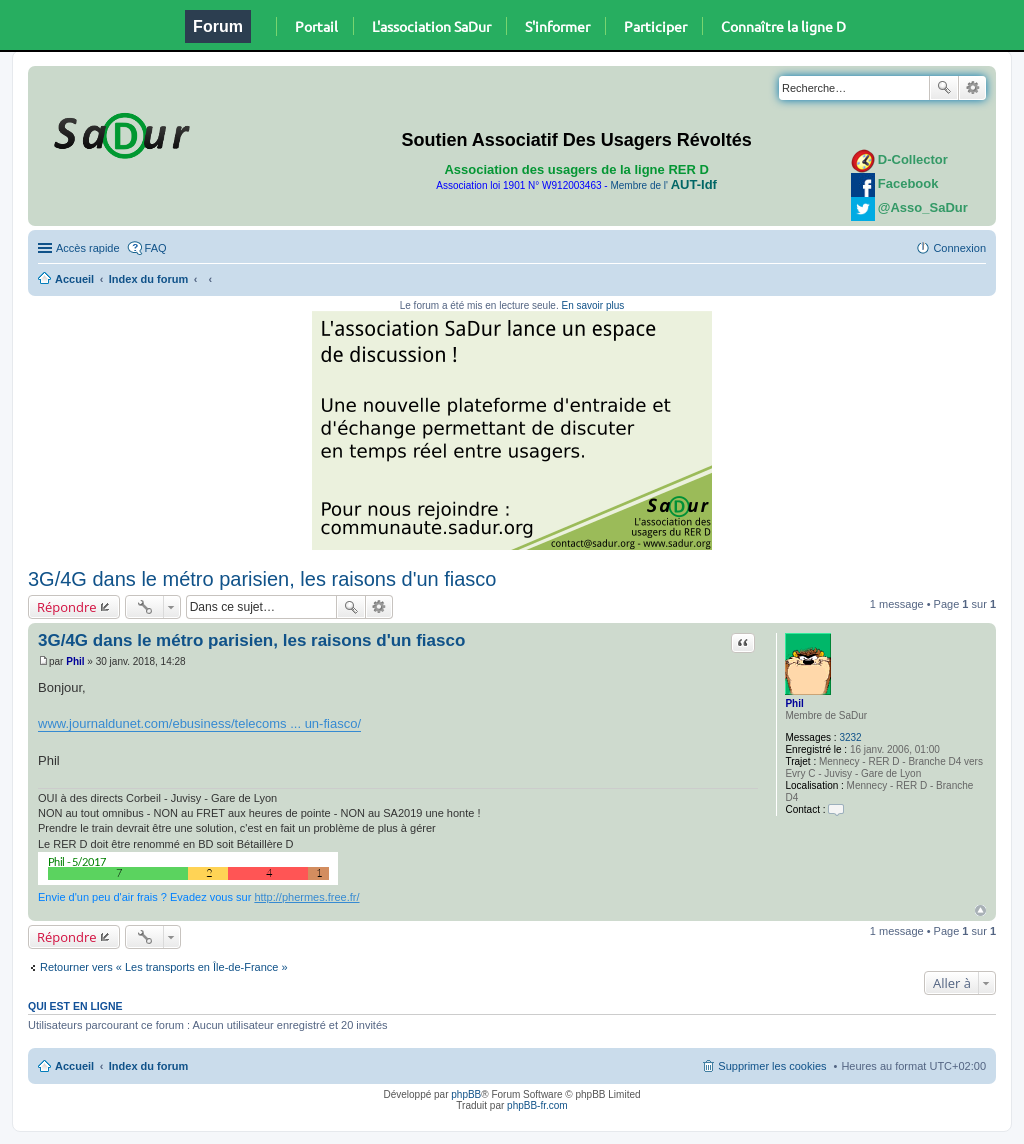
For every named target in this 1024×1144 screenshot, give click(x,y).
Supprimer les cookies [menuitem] (772, 1066)
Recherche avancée (972, 88)
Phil (794, 703)
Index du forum (148, 279)
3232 (850, 737)
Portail (316, 26)
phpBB (466, 1094)
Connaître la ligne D (783, 26)
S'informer (557, 26)
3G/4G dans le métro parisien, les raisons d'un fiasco (262, 579)
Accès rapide (88, 248)
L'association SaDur (431, 26)
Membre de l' (663, 185)
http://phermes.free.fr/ (306, 897)
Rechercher (944, 88)
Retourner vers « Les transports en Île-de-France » (164, 967)
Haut (980, 910)
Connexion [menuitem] (959, 248)
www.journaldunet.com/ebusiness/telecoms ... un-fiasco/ (199, 723)
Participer (655, 26)
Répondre (67, 607)
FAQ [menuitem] (156, 248)
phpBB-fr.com (537, 1105)
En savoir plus (592, 305)
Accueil (74, 279)
